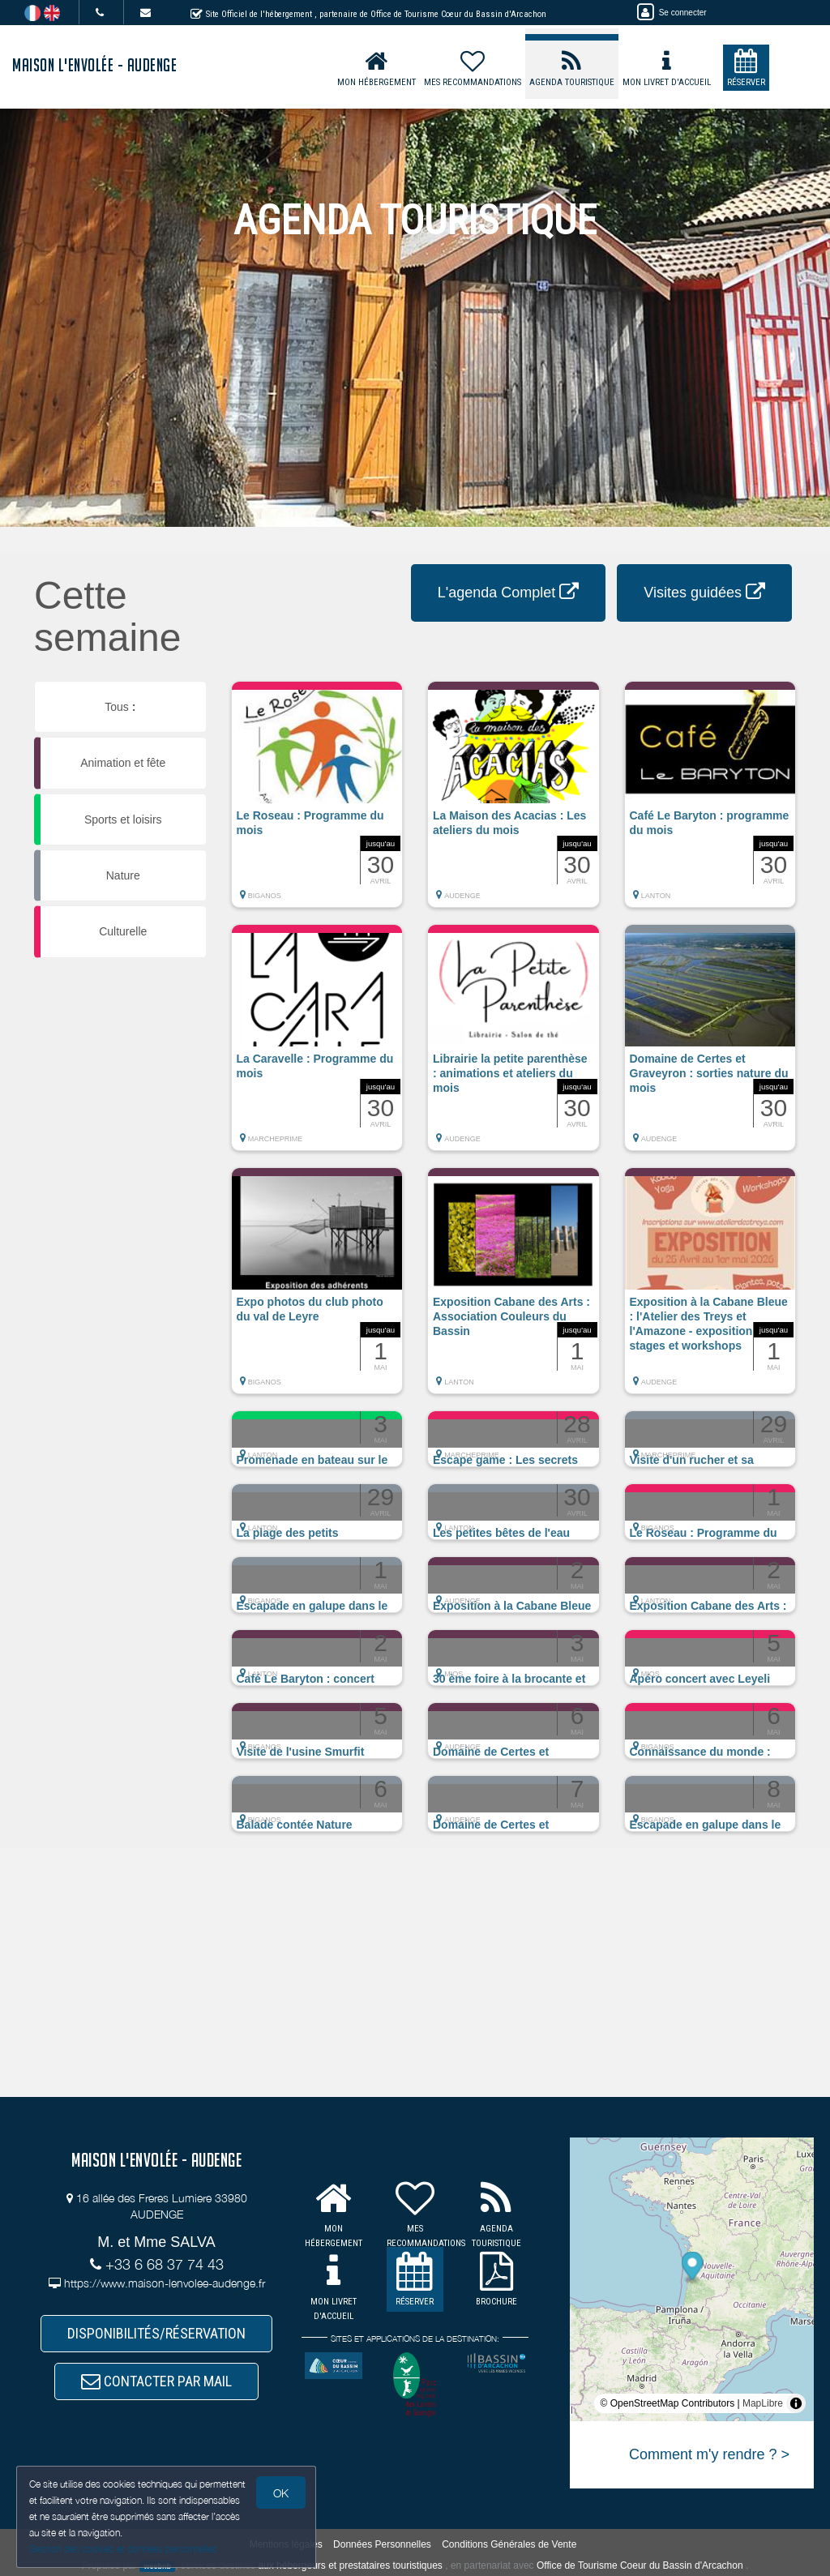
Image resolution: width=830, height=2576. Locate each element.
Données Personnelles (382, 2544)
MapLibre (762, 2403)
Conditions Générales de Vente (509, 2544)
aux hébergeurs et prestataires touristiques (350, 2565)
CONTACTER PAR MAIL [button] (156, 2381)
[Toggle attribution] (796, 2403)
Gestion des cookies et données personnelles (123, 2549)
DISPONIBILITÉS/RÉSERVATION (156, 2333)
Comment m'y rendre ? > (709, 2454)
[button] (317, 802)
